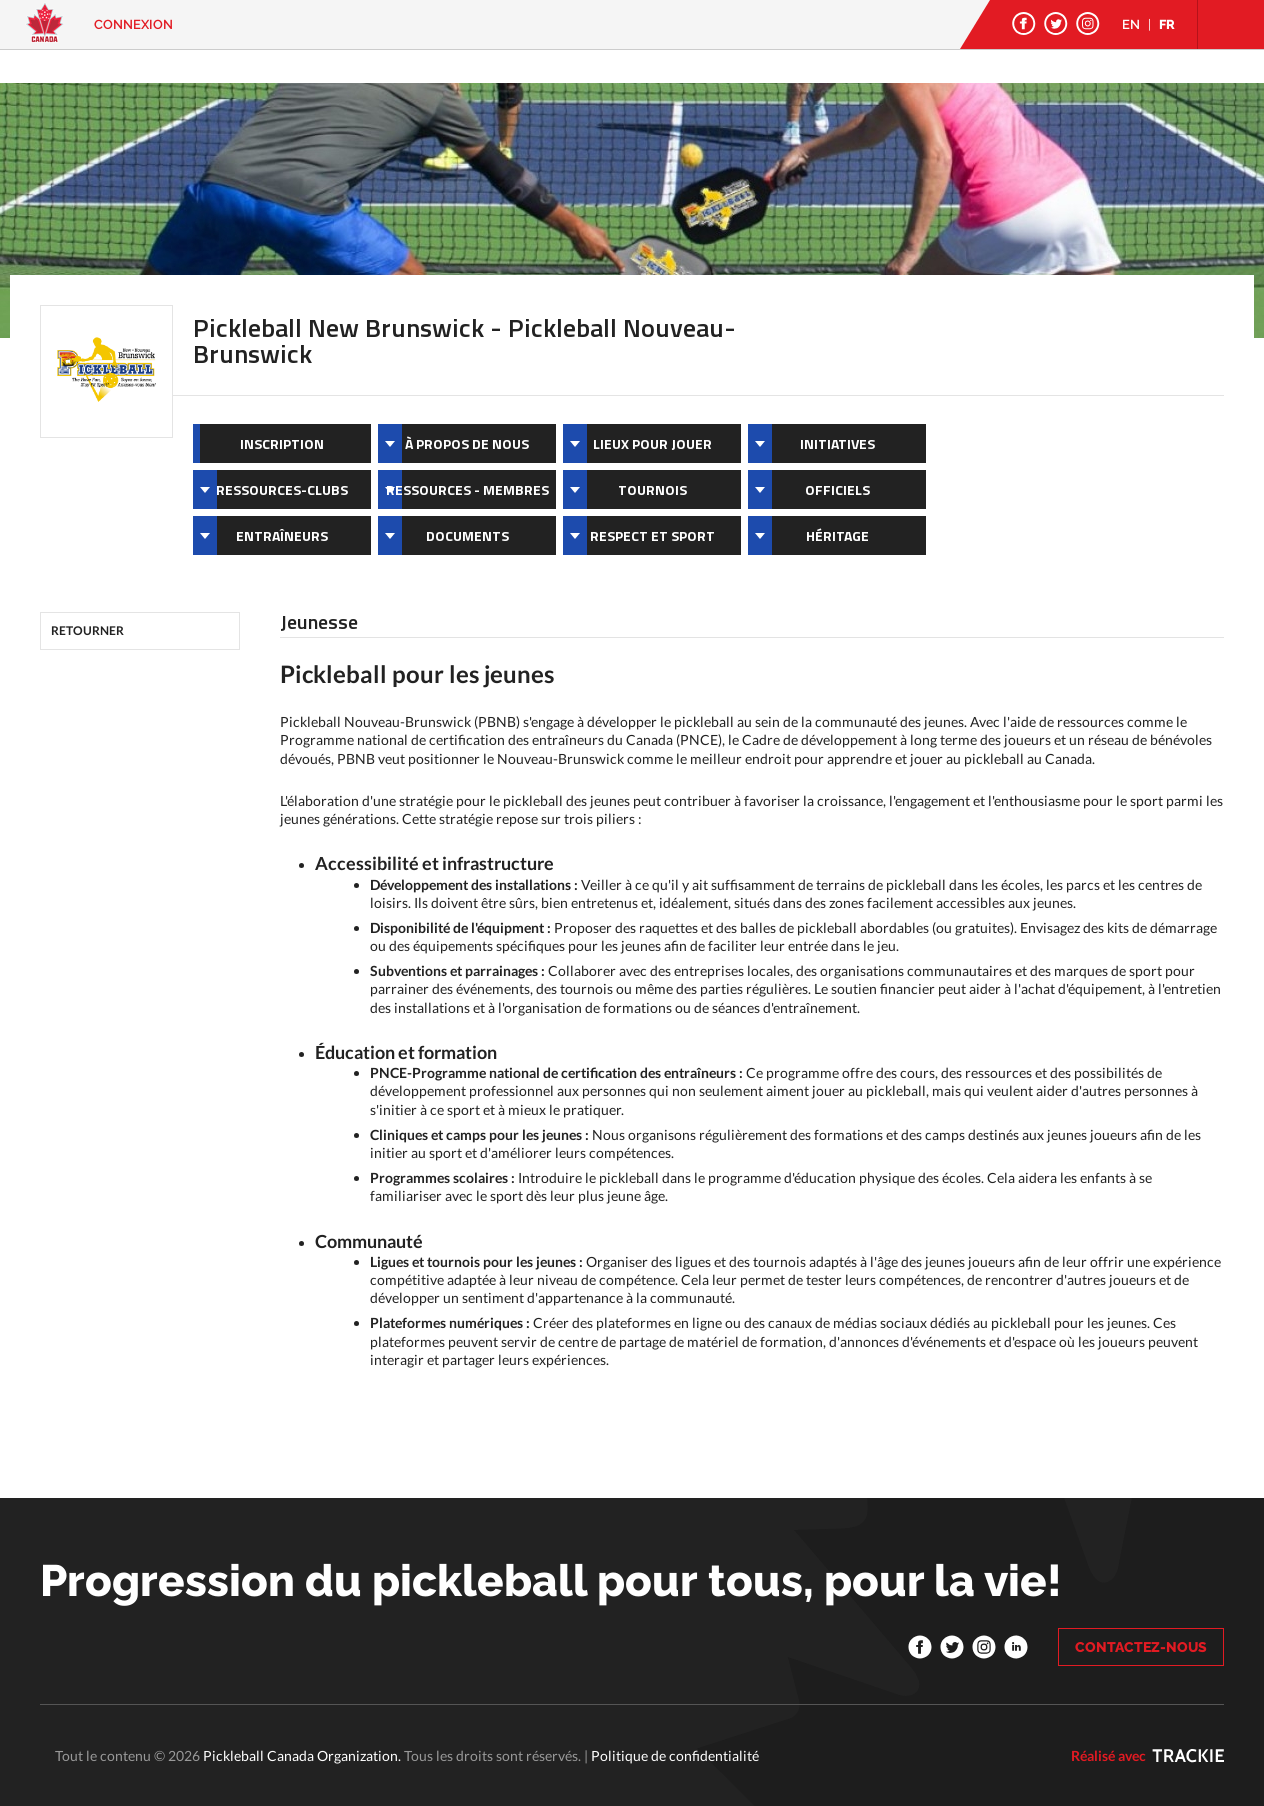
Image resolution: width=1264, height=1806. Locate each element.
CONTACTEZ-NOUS (1141, 1647)
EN (1131, 24)
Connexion (133, 24)
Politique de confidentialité (675, 1755)
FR (1167, 24)
